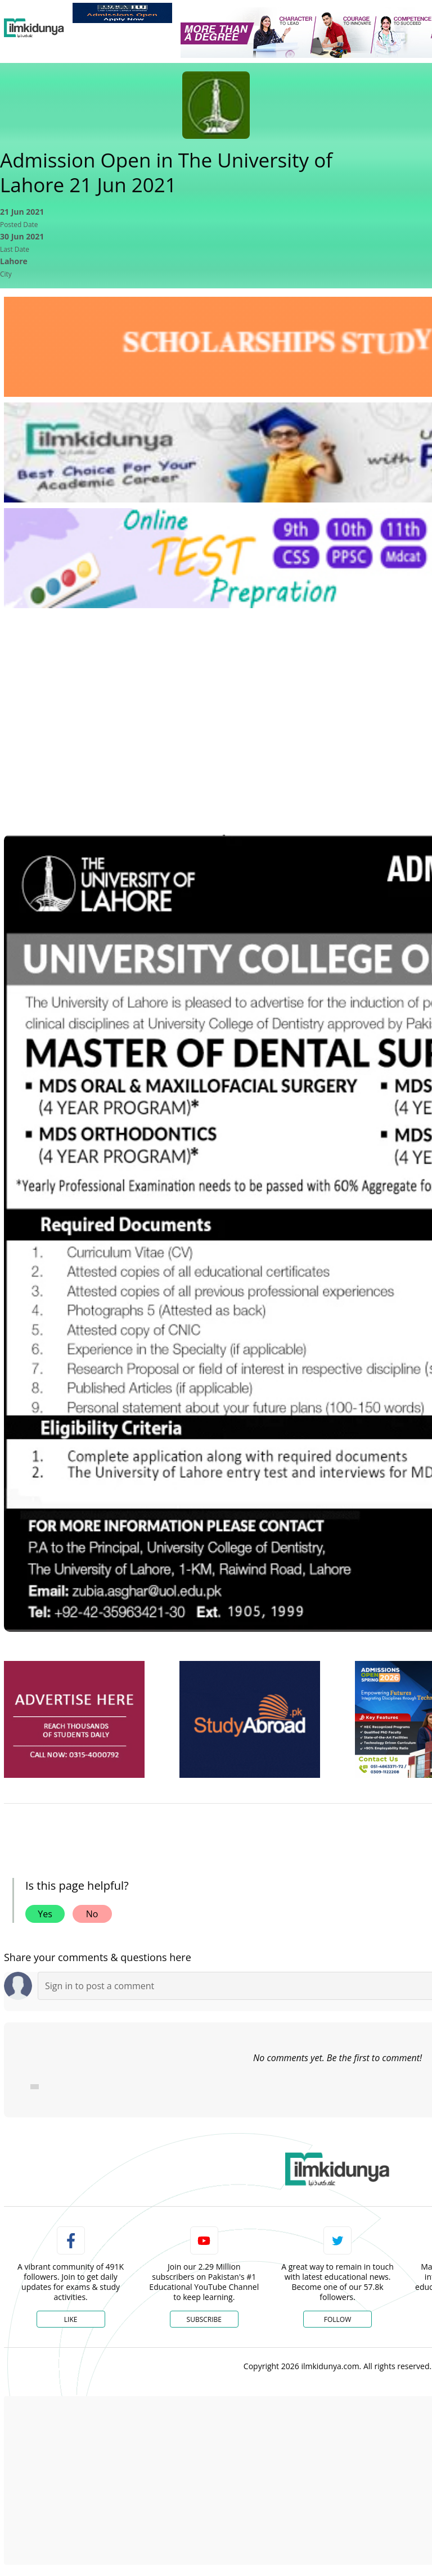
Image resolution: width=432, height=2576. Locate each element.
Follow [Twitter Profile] (337, 2319)
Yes (45, 1914)
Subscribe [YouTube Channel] (204, 2319)
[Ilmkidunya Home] (34, 28)
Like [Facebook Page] (71, 2319)
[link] (122, 13)
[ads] (74, 1719)
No (92, 1914)
